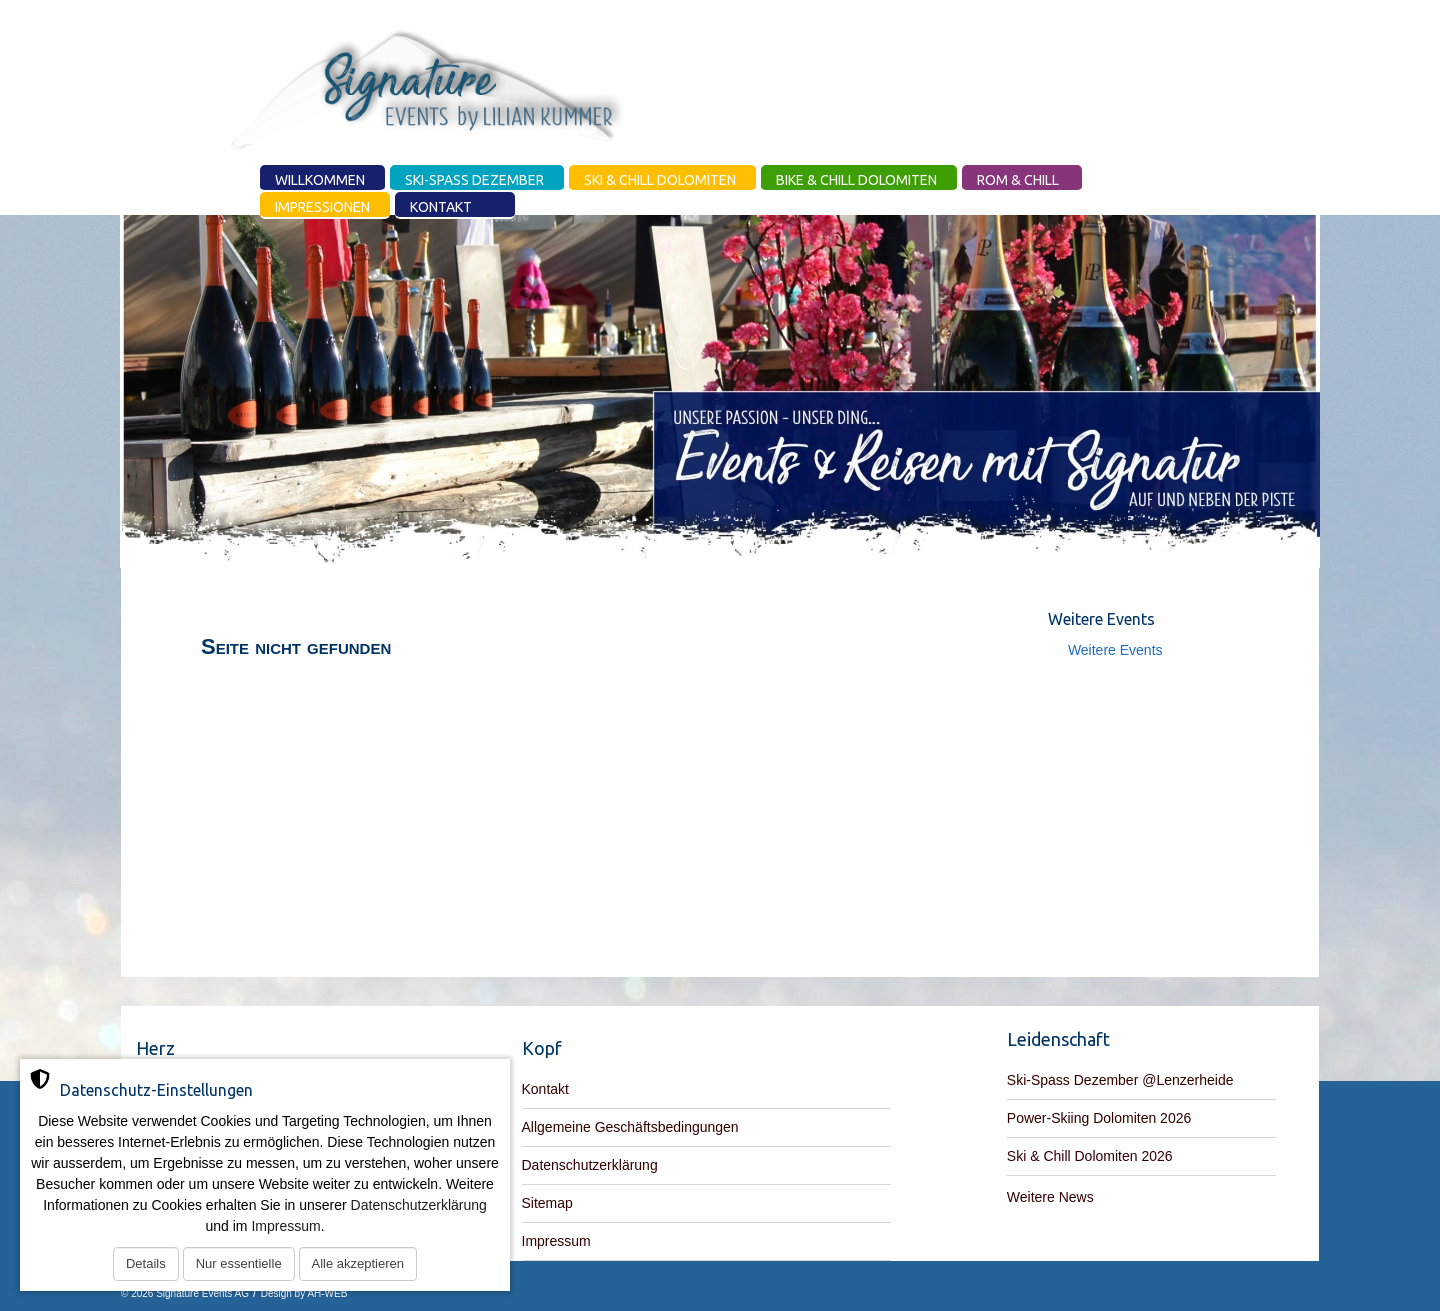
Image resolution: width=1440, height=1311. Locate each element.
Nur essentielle (239, 1263)
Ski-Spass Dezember (474, 180)
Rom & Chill (1018, 180)
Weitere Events (1115, 650)
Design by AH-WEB (304, 1293)
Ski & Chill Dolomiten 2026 (1090, 1156)
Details (146, 1263)
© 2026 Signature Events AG (185, 1293)
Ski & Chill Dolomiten (660, 180)
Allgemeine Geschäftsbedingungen (630, 1127)
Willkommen (320, 180)
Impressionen (322, 207)
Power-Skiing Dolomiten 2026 (1099, 1118)
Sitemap (547, 1203)
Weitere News (1050, 1197)
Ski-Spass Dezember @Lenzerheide (1120, 1080)
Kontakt (441, 207)
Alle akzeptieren (358, 1263)
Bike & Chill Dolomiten (856, 180)
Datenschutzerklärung (590, 1165)
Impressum (556, 1241)
